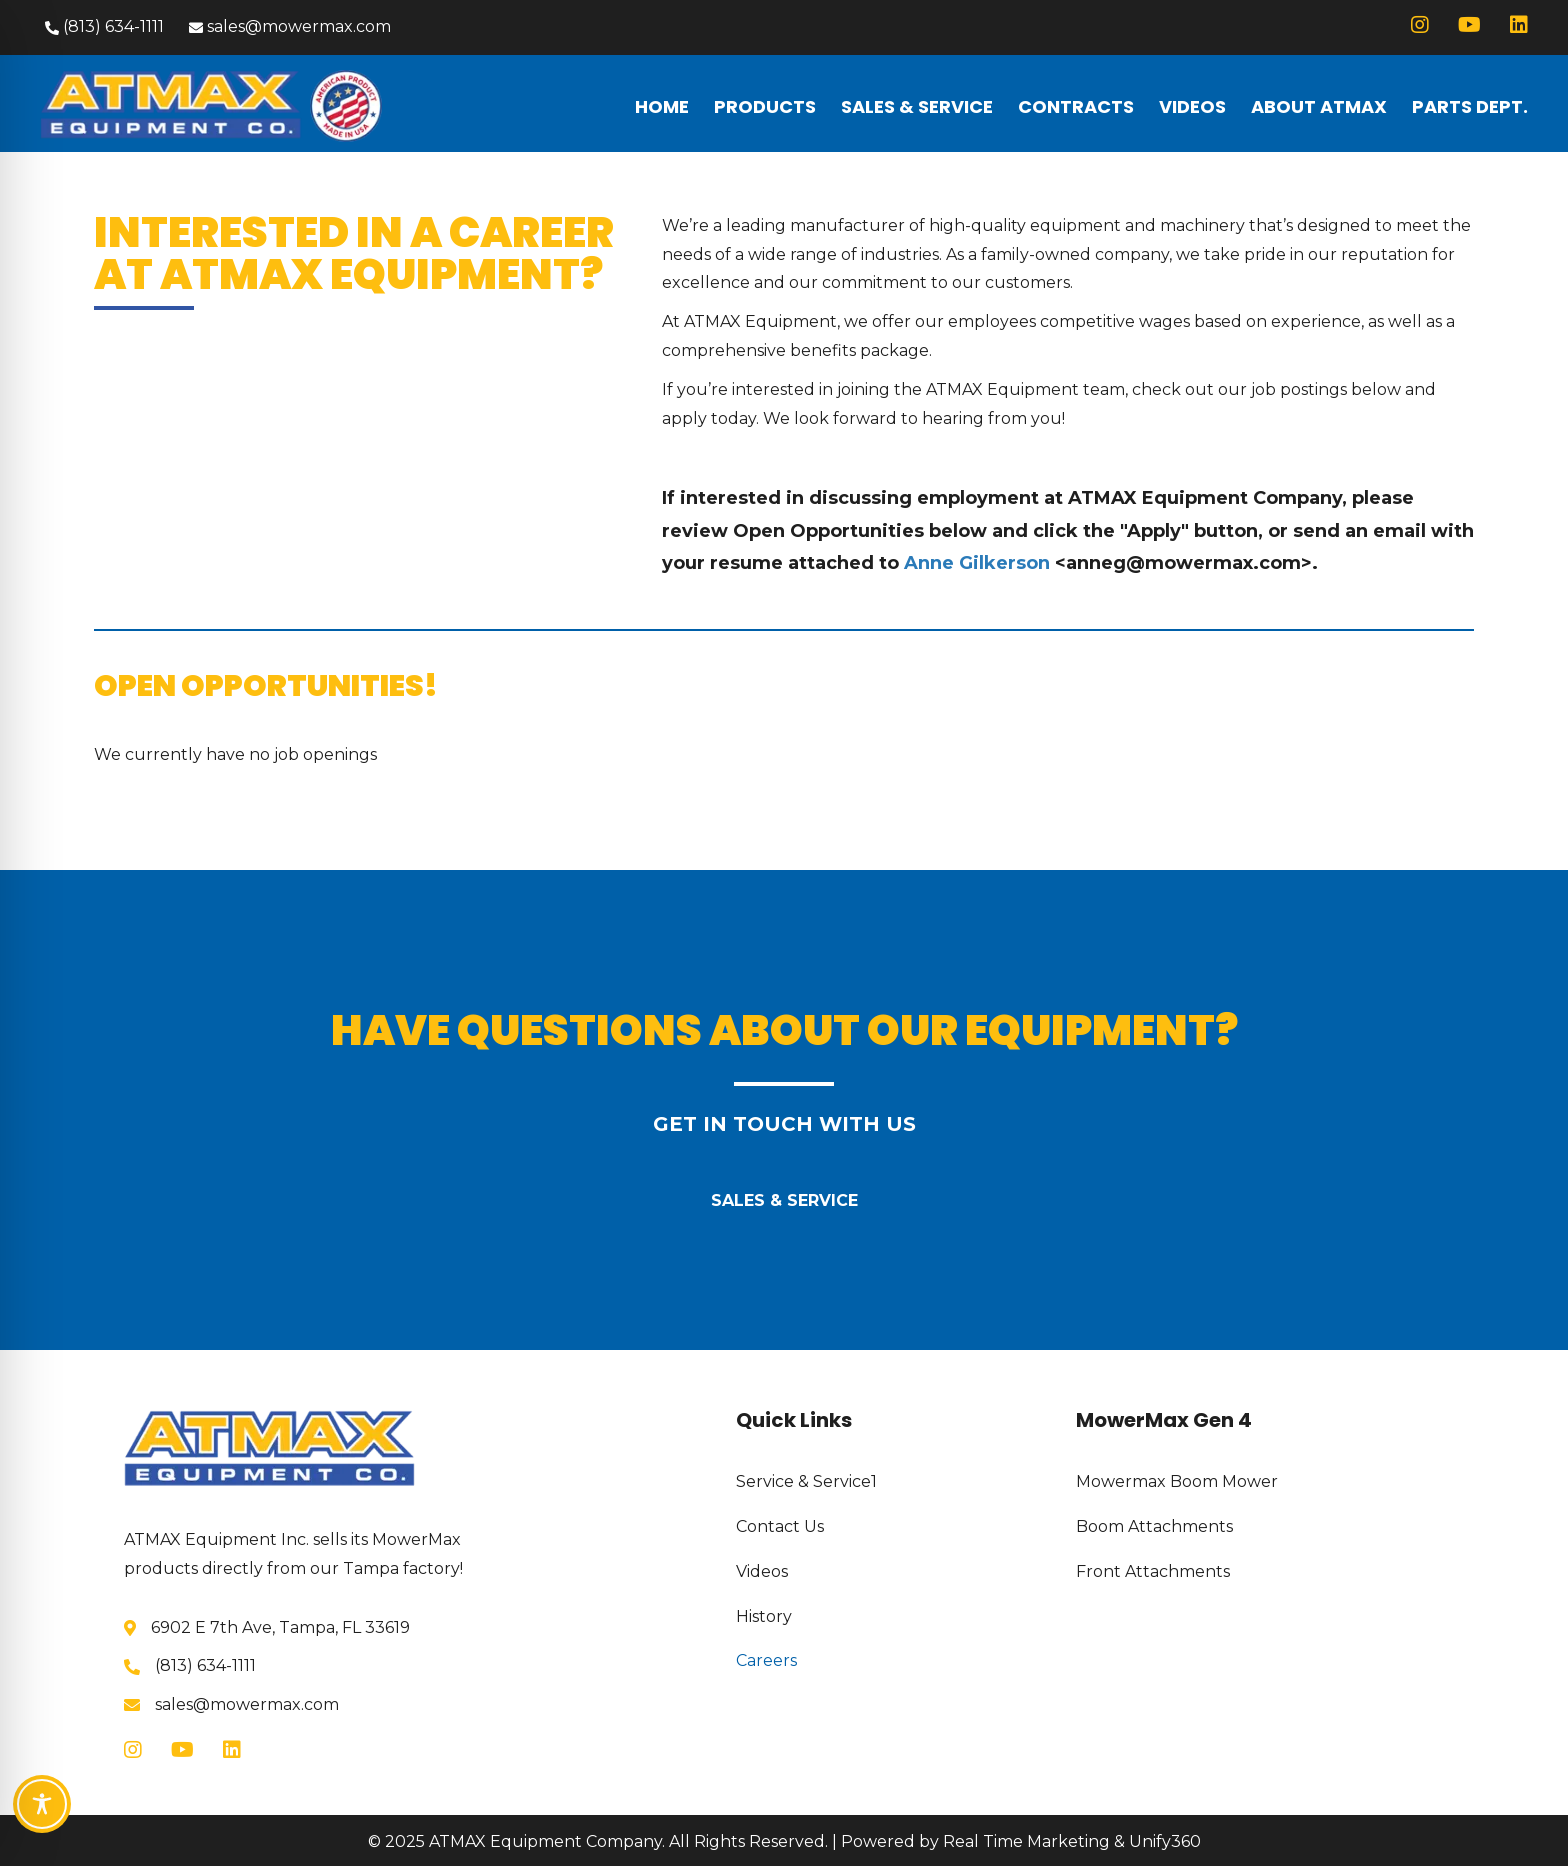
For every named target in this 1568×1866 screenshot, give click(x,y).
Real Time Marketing (1026, 1841)
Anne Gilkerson (977, 563)
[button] (102, 27)
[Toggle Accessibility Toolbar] (42, 1804)
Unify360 (1165, 1841)
